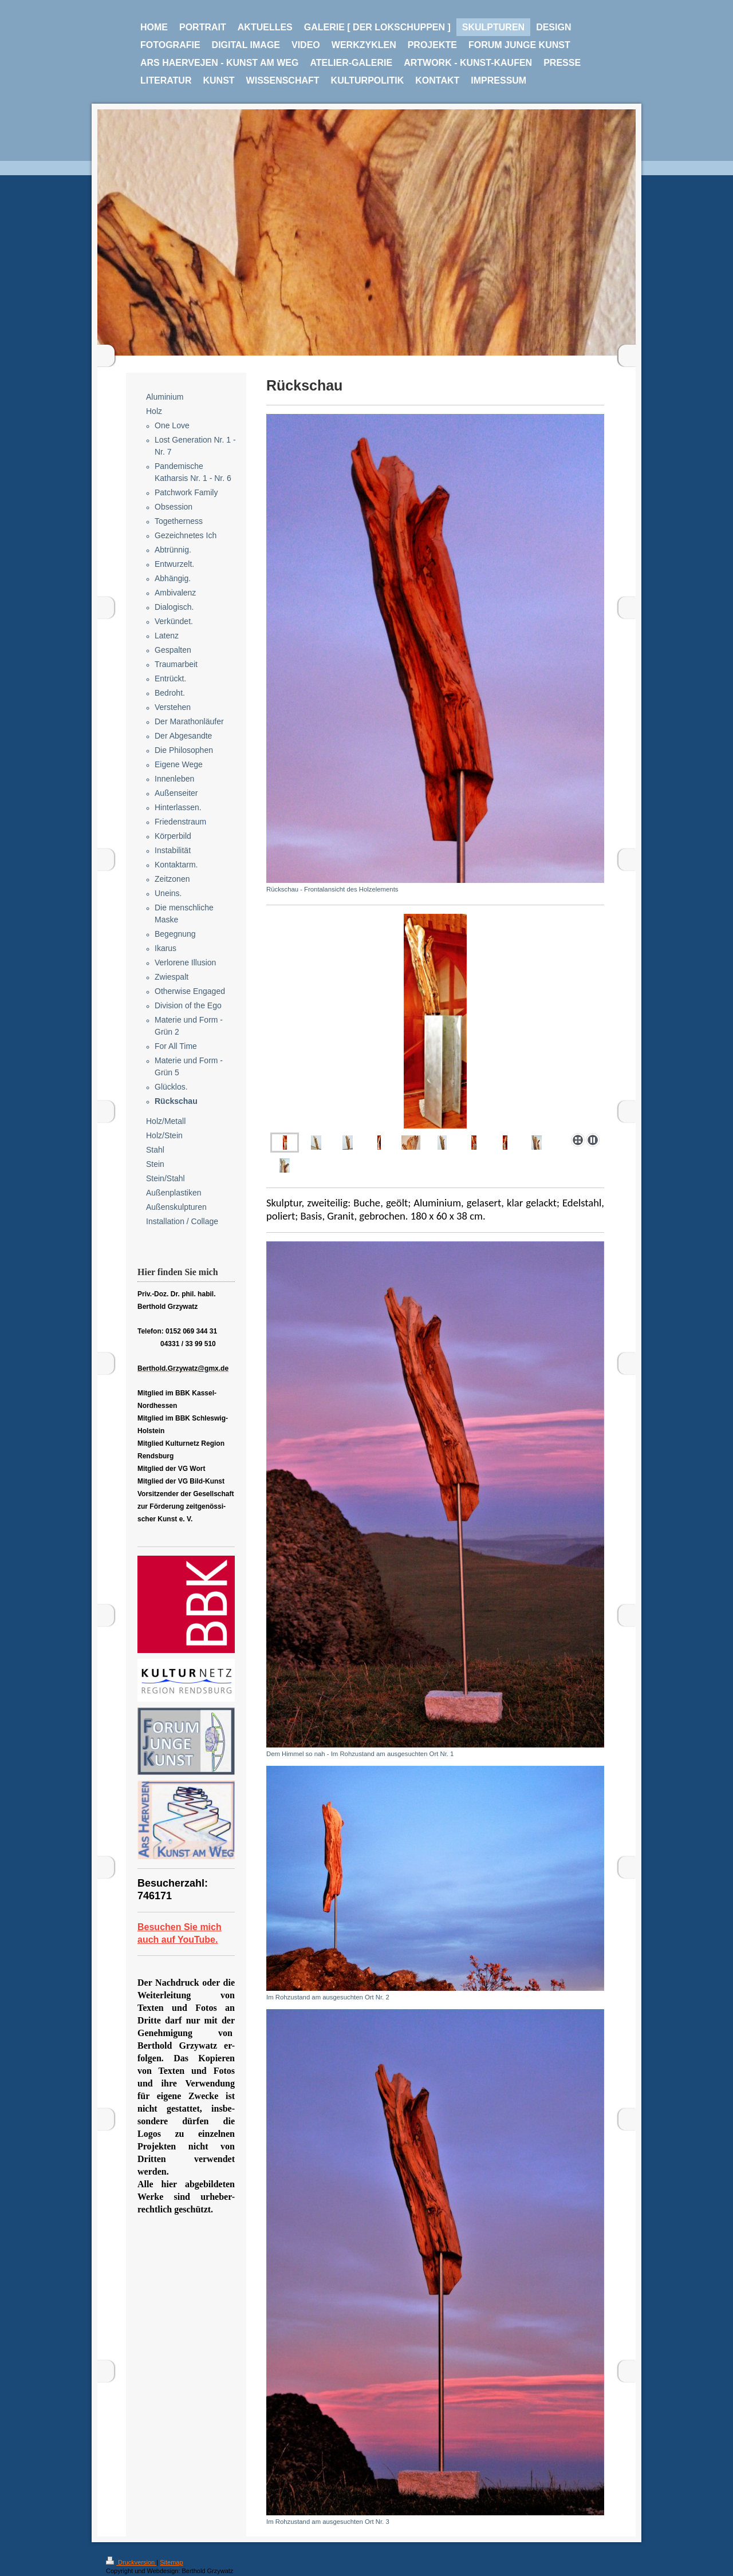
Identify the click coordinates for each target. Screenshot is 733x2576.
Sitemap (171, 2562)
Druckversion (131, 2562)
